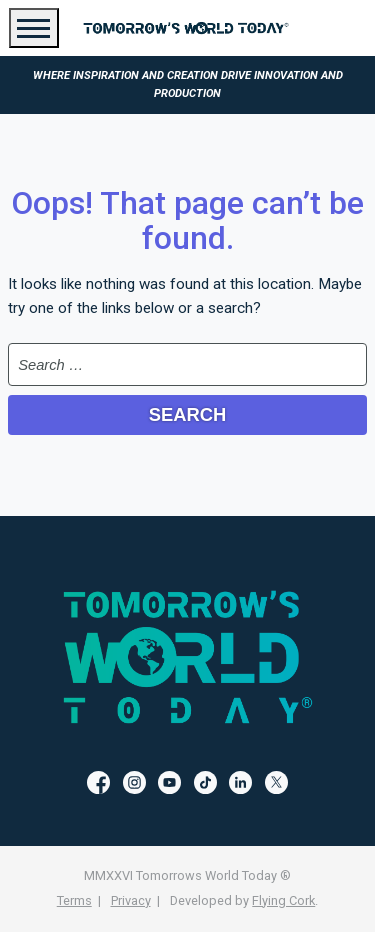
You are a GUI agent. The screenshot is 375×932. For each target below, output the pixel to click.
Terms (74, 900)
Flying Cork (283, 900)
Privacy (131, 900)
